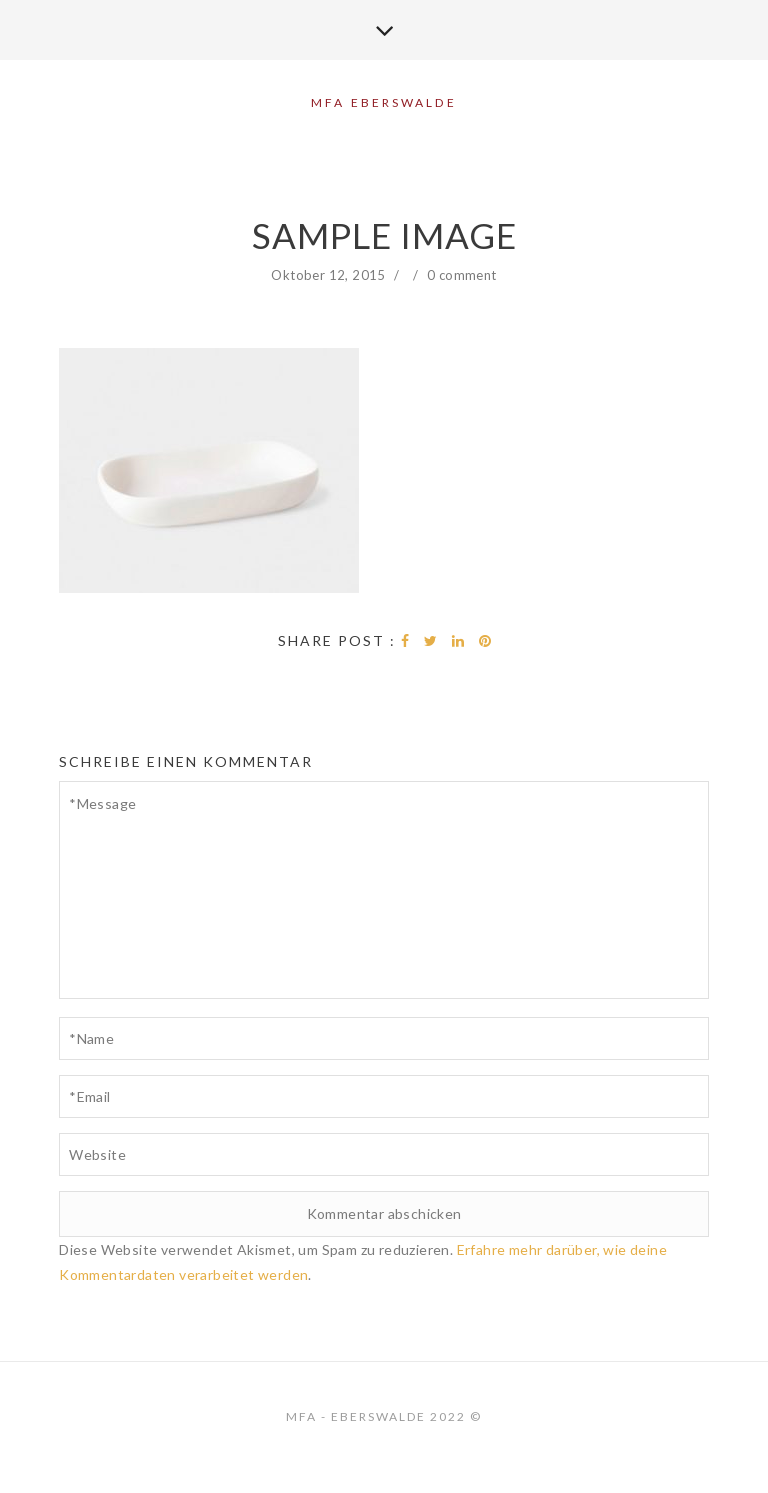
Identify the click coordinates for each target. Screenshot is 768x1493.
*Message (383, 890)
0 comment (462, 275)
